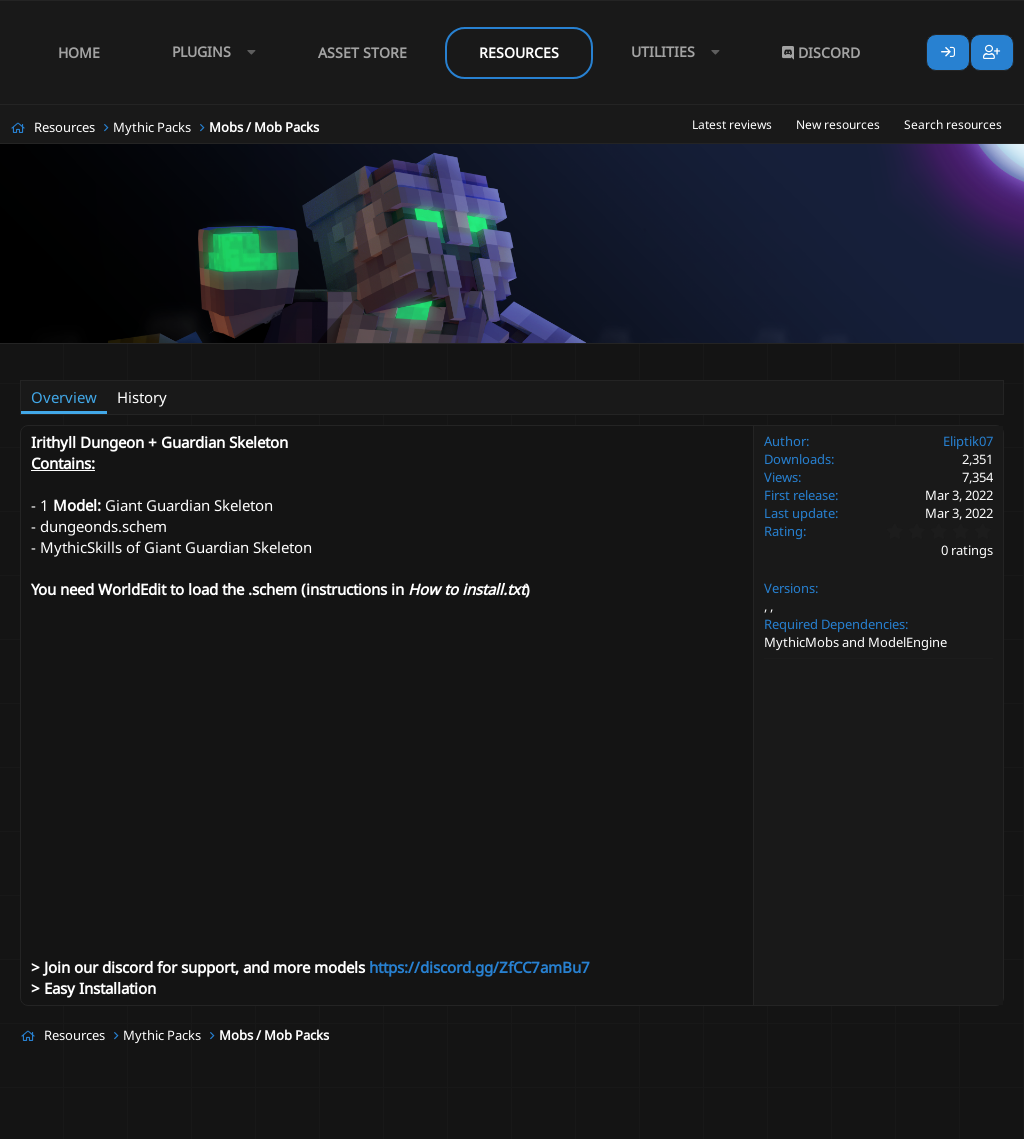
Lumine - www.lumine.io (943, 1120)
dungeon (376, 356)
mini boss (444, 356)
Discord (821, 52)
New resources (838, 124)
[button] (209, 52)
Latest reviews (732, 124)
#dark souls (302, 356)
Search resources (953, 124)
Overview (64, 397)
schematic (516, 356)
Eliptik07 (117, 356)
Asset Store (362, 52)
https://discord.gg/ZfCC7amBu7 (479, 967)
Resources (519, 52)
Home (79, 52)
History (142, 397)
